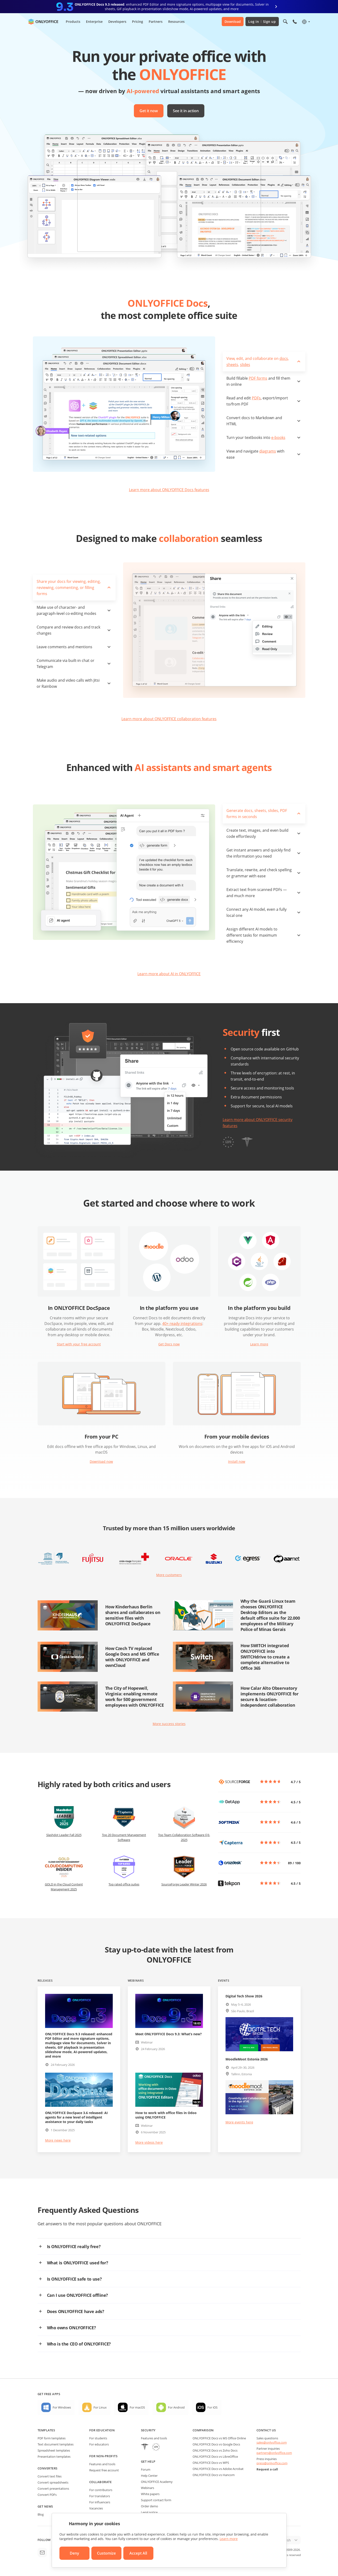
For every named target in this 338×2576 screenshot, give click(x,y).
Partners (156, 21)
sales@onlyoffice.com (271, 2442)
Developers (117, 21)
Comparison (203, 2430)
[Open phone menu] (295, 21)
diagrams (267, 451)
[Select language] (305, 21)
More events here (239, 2122)
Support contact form (156, 2500)
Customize (106, 2553)
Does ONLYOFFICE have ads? (75, 2311)
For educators (99, 2444)
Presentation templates (54, 2456)
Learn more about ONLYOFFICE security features (257, 1122)
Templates (46, 2430)
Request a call (267, 2469)
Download (233, 21)
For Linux (100, 2407)
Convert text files (50, 2476)
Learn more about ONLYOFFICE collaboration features (169, 718)
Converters (48, 2468)
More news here (58, 2140)
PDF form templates (52, 2438)
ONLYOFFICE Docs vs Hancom (214, 2475)
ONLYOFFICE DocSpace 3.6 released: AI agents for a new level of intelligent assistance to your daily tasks (76, 2117)
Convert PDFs (47, 2495)
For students (98, 2438)
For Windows (62, 2407)
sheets (232, 364)
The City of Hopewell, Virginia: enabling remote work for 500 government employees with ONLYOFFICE (134, 1696)
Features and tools (102, 2464)
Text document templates (56, 2444)
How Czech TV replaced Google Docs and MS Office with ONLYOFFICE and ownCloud (132, 1657)
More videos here (149, 2142)
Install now (236, 1461)
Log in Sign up (262, 21)
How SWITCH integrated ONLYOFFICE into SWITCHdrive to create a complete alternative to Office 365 (265, 1657)
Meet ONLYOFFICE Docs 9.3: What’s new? (168, 2034)
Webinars (136, 1981)
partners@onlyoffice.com (274, 2453)
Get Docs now (169, 1344)
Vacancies (96, 2508)
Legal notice (149, 2512)
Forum (145, 2469)
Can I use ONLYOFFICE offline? (77, 2295)
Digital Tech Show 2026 (243, 1996)
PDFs (256, 398)
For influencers (99, 2502)
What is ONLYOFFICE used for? (77, 2263)
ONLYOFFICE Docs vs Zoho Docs (215, 2450)
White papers (150, 2494)
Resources (176, 21)
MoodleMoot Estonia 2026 (246, 2059)
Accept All (138, 2553)
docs (284, 358)
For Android (176, 2407)
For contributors (100, 2490)
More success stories (169, 1723)
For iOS (212, 2407)
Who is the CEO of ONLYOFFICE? (79, 2344)
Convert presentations (53, 2488)
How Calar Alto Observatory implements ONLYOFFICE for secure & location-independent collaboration (270, 1696)
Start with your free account (79, 1344)
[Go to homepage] (43, 21)
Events (224, 1981)
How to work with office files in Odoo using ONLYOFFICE (166, 2115)
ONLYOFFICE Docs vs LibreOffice (215, 2456)
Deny (74, 2553)
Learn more (259, 1344)
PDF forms (258, 378)
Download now (101, 1461)
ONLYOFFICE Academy (157, 2482)
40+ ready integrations (182, 1323)
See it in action (186, 110)
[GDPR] (156, 2447)
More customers (169, 1575)
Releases (45, 1981)
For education (102, 2430)
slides (245, 364)
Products (73, 21)
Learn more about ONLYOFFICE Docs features (169, 489)
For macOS (137, 2407)
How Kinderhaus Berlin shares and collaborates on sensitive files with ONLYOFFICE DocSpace (132, 1615)
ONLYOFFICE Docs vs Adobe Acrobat (218, 2469)
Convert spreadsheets (53, 2482)
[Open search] (285, 21)
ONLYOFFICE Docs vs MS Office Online (219, 2438)
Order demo (149, 2506)
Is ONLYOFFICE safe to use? (74, 2279)
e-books (278, 437)
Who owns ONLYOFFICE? (71, 2327)
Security (148, 2430)
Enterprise (94, 21)
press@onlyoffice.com (271, 2463)
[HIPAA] (144, 2447)
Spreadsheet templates (54, 2450)
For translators (99, 2496)
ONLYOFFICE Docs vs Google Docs (216, 2444)
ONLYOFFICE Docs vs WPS (211, 2463)
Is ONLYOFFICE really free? (74, 2246)
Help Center (149, 2475)
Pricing (137, 21)
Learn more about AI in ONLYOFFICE (169, 973)
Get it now (149, 110)
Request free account (104, 2470)
